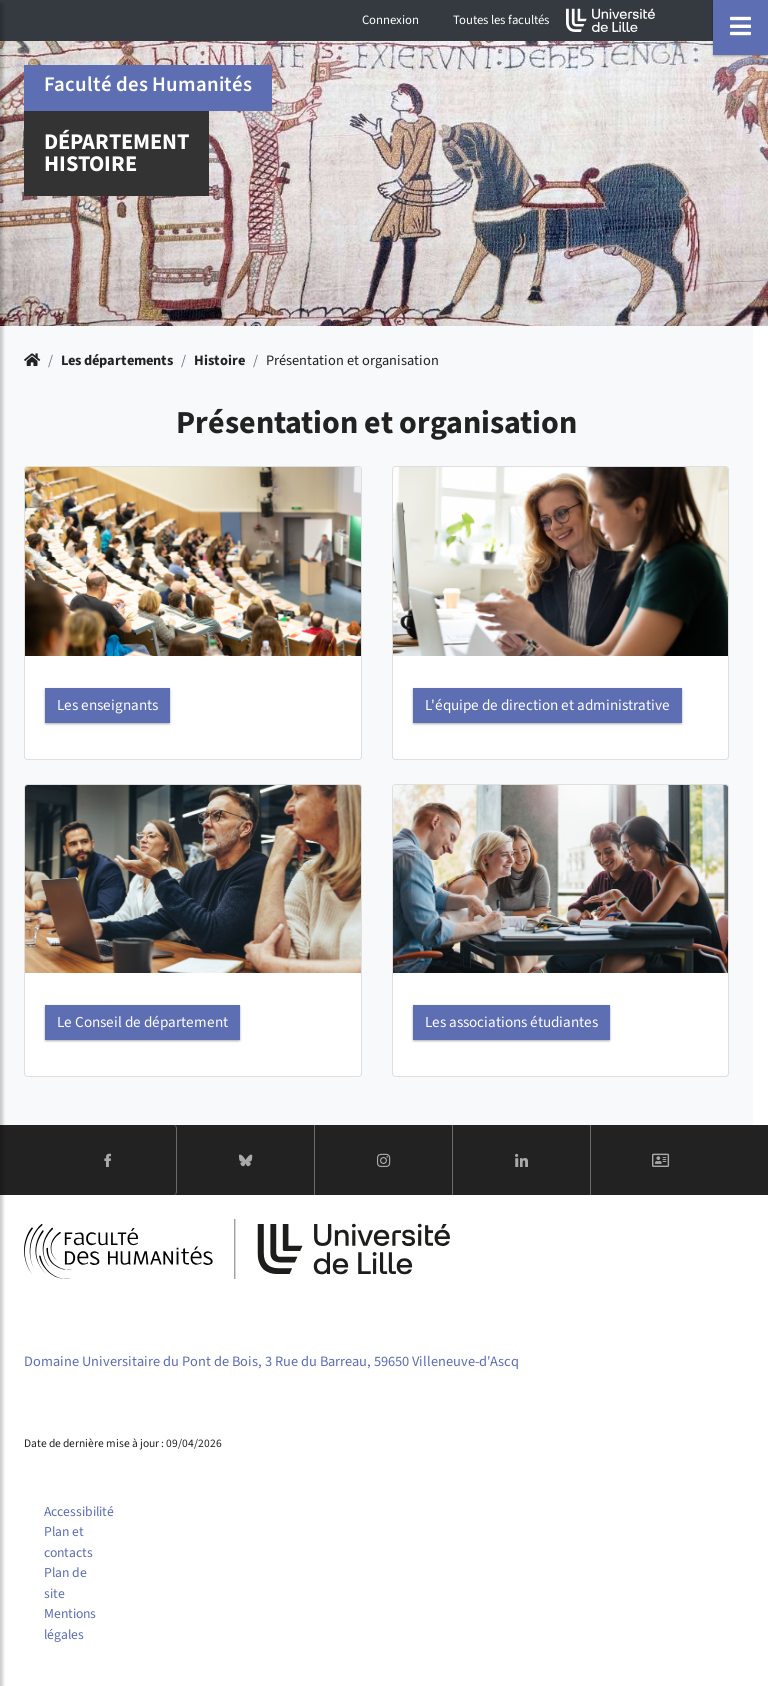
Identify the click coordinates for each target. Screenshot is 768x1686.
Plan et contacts (68, 1542)
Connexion (390, 20)
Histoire (219, 360)
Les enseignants (107, 705)
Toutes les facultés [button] (501, 20)
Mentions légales (70, 1624)
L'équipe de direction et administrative (547, 705)
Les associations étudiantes (511, 1022)
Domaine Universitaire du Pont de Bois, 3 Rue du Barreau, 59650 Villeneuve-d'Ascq (271, 1361)
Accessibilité (79, 1511)
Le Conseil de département (142, 1022)
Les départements (117, 360)
